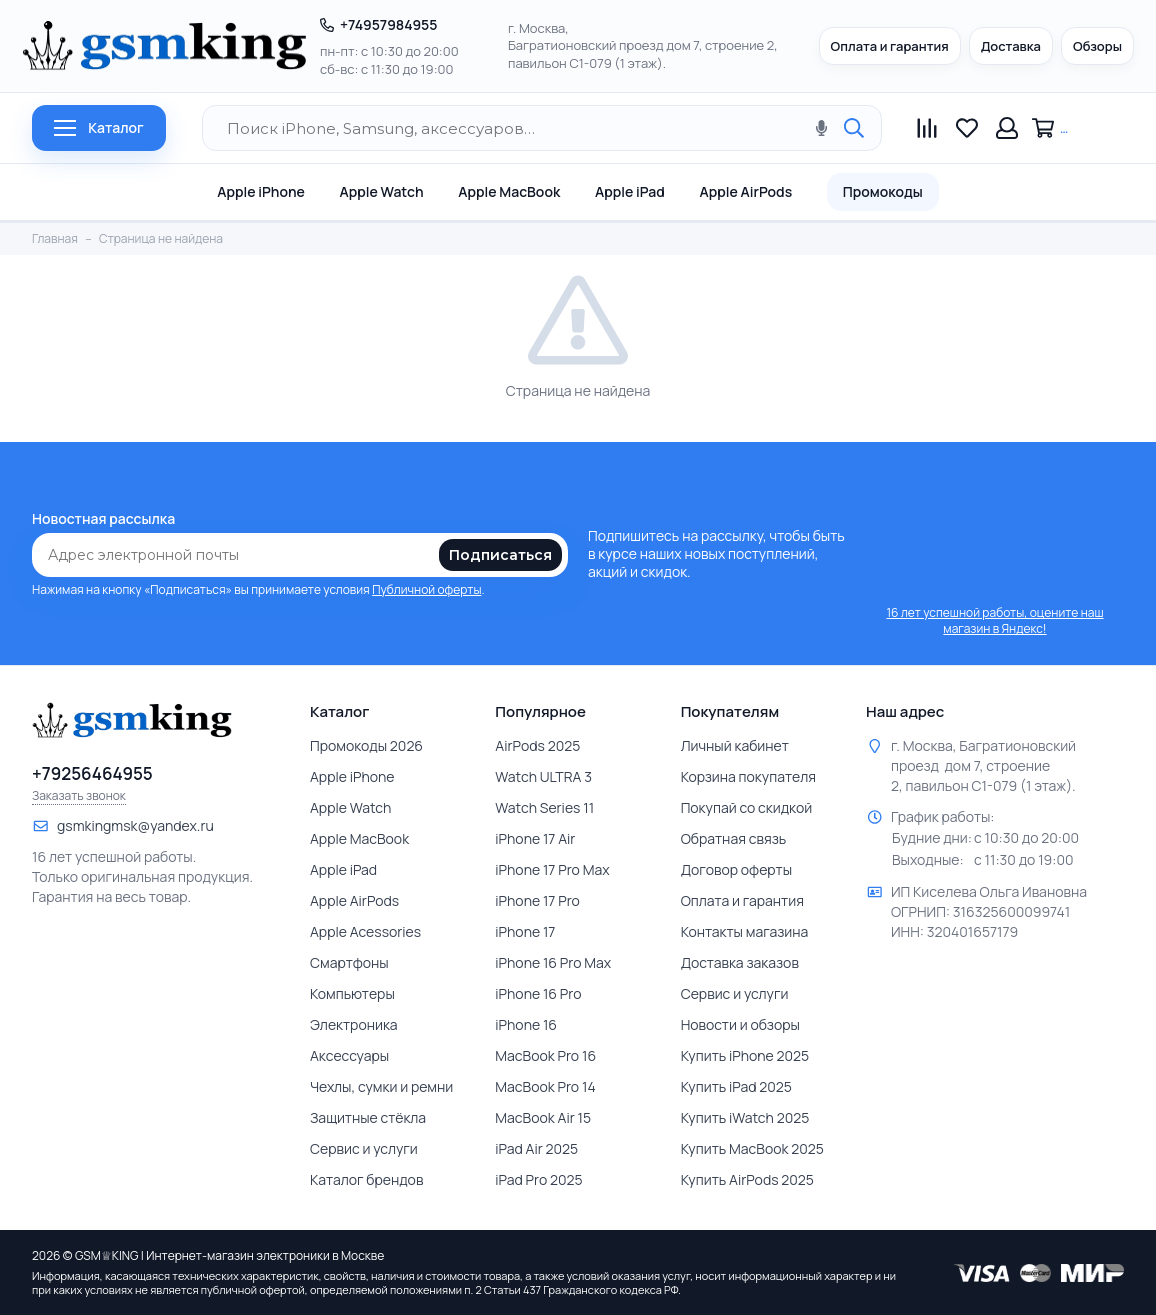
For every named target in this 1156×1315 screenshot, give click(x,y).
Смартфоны (349, 962)
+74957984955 (388, 24)
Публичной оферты (426, 589)
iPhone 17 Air (535, 838)
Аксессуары (349, 1055)
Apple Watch (381, 191)
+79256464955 (92, 774)
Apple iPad (630, 191)
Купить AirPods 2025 (747, 1179)
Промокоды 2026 (366, 745)
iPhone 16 (526, 1024)
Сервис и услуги (364, 1148)
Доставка (1011, 46)
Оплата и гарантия (890, 46)
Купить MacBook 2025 (752, 1148)
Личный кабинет (735, 745)
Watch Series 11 (544, 807)
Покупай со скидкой (747, 807)
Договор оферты (736, 869)
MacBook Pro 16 (545, 1055)
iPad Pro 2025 (538, 1179)
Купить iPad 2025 (736, 1086)
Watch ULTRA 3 (543, 776)
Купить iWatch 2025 (745, 1117)
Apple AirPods (745, 191)
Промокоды (883, 191)
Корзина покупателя (748, 776)
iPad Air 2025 (536, 1148)
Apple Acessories (365, 931)
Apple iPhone (261, 191)
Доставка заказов (740, 962)
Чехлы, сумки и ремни (381, 1086)
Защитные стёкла (368, 1117)
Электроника (354, 1024)
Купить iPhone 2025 (745, 1055)
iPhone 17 (525, 931)
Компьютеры (352, 993)
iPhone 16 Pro (538, 993)
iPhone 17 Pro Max (552, 869)
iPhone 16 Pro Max (553, 962)
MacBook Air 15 (543, 1117)
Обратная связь (734, 838)
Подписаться (500, 555)
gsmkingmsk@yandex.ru (135, 825)
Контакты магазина (745, 931)
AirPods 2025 (537, 745)
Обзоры (1097, 46)
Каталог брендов (366, 1179)
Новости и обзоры (740, 1024)
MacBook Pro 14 (545, 1086)
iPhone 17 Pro (537, 900)
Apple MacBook (509, 191)
